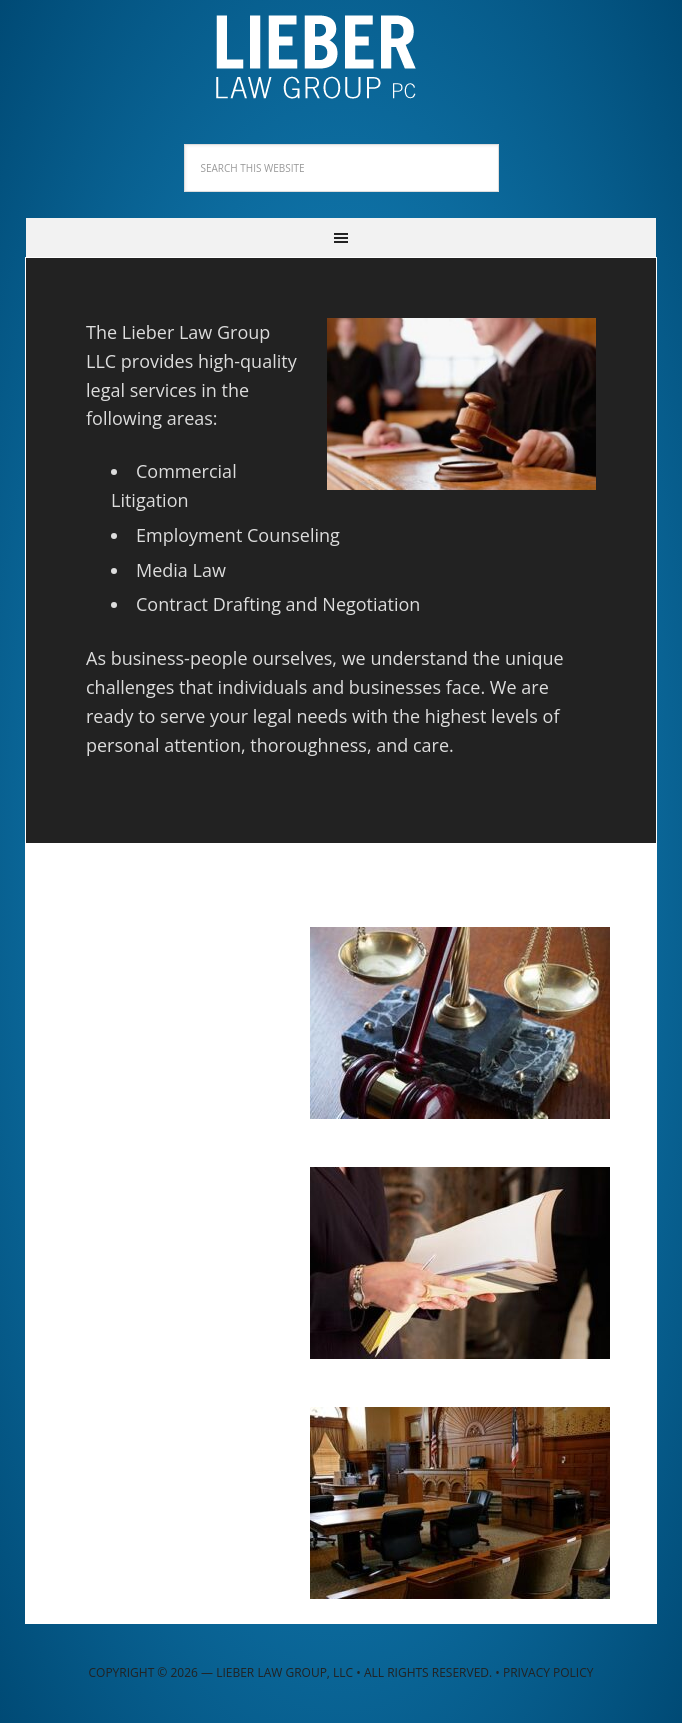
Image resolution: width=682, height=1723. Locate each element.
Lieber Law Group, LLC (341, 50)
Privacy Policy (548, 1672)
